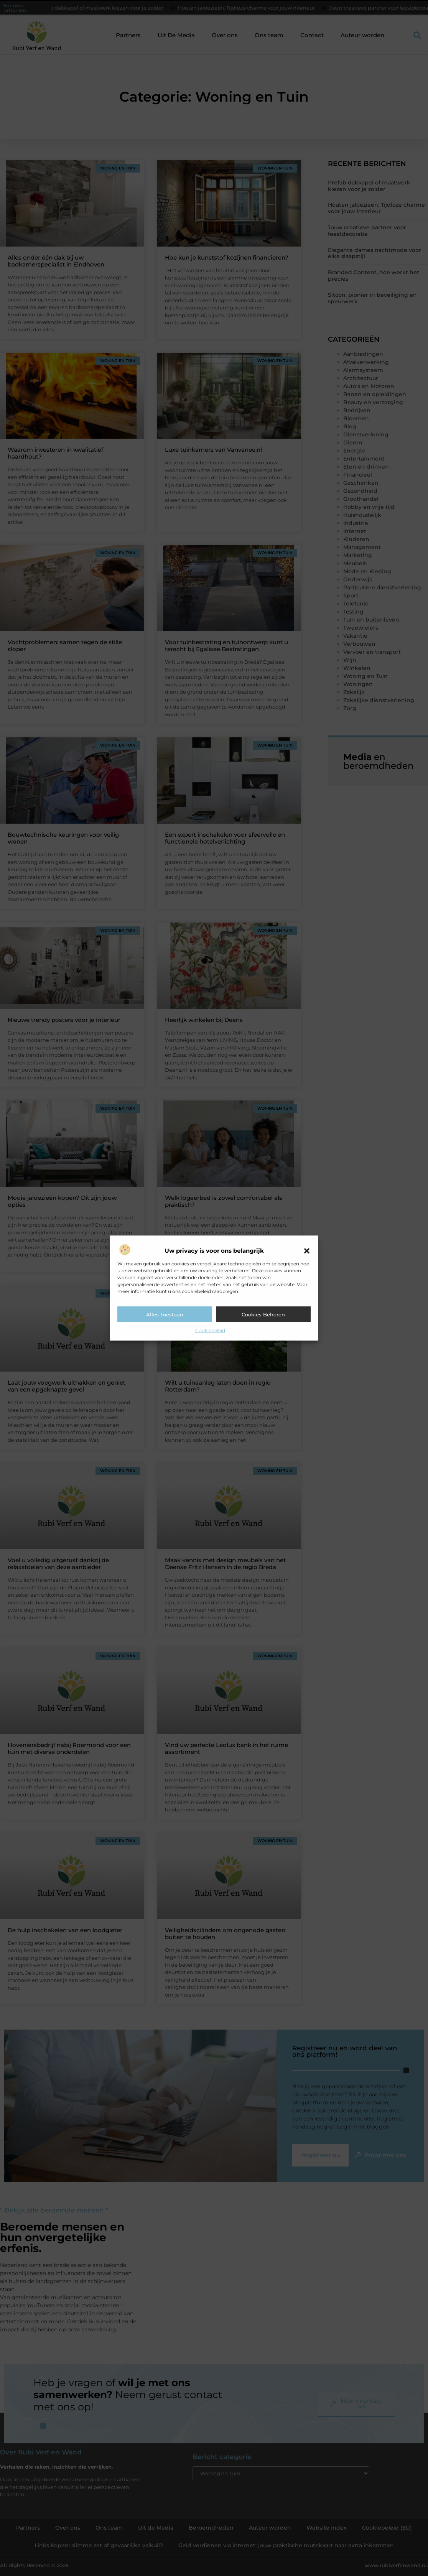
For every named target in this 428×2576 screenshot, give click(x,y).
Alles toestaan (164, 1314)
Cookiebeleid (210, 1330)
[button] (307, 1251)
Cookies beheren (263, 1314)
